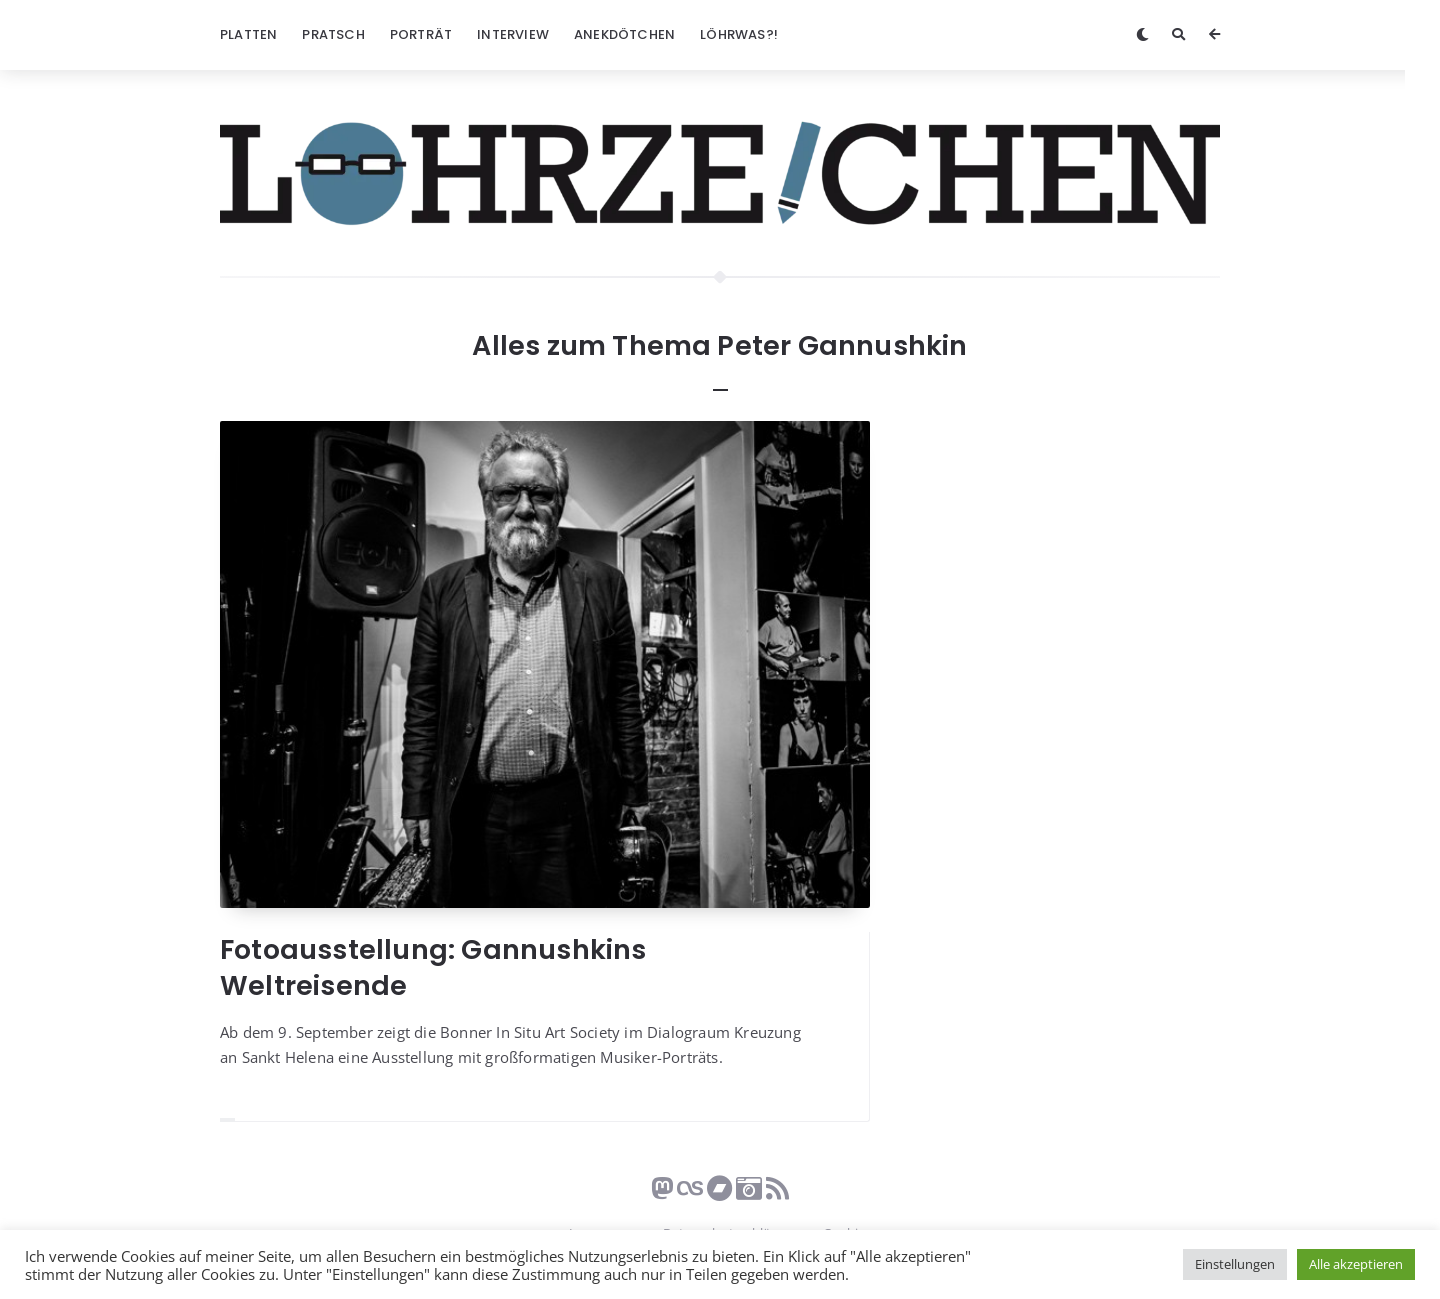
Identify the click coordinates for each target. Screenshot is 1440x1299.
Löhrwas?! (739, 34)
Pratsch (333, 34)
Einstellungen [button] (1235, 1264)
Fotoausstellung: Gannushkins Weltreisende (433, 967)
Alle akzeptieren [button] (1356, 1264)
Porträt (421, 34)
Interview (513, 34)
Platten (248, 34)
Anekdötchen (624, 34)
